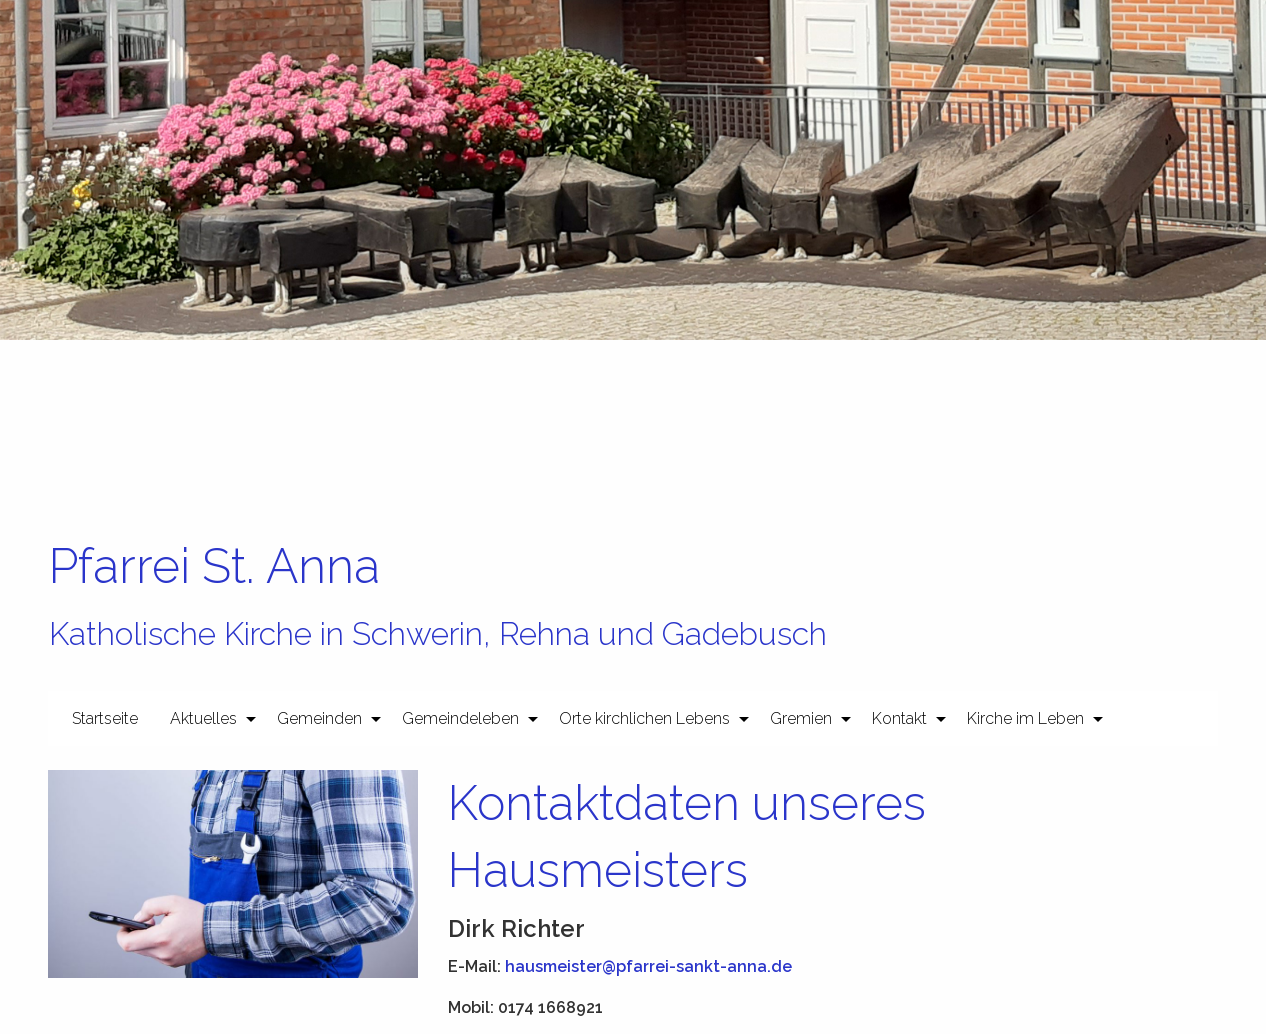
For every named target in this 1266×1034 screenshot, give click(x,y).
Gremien (801, 718)
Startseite (105, 718)
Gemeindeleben (460, 718)
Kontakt (899, 718)
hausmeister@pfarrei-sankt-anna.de (648, 966)
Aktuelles (203, 718)
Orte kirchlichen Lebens (644, 718)
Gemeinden (319, 718)
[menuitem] (105, 718)
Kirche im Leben (1025, 718)
